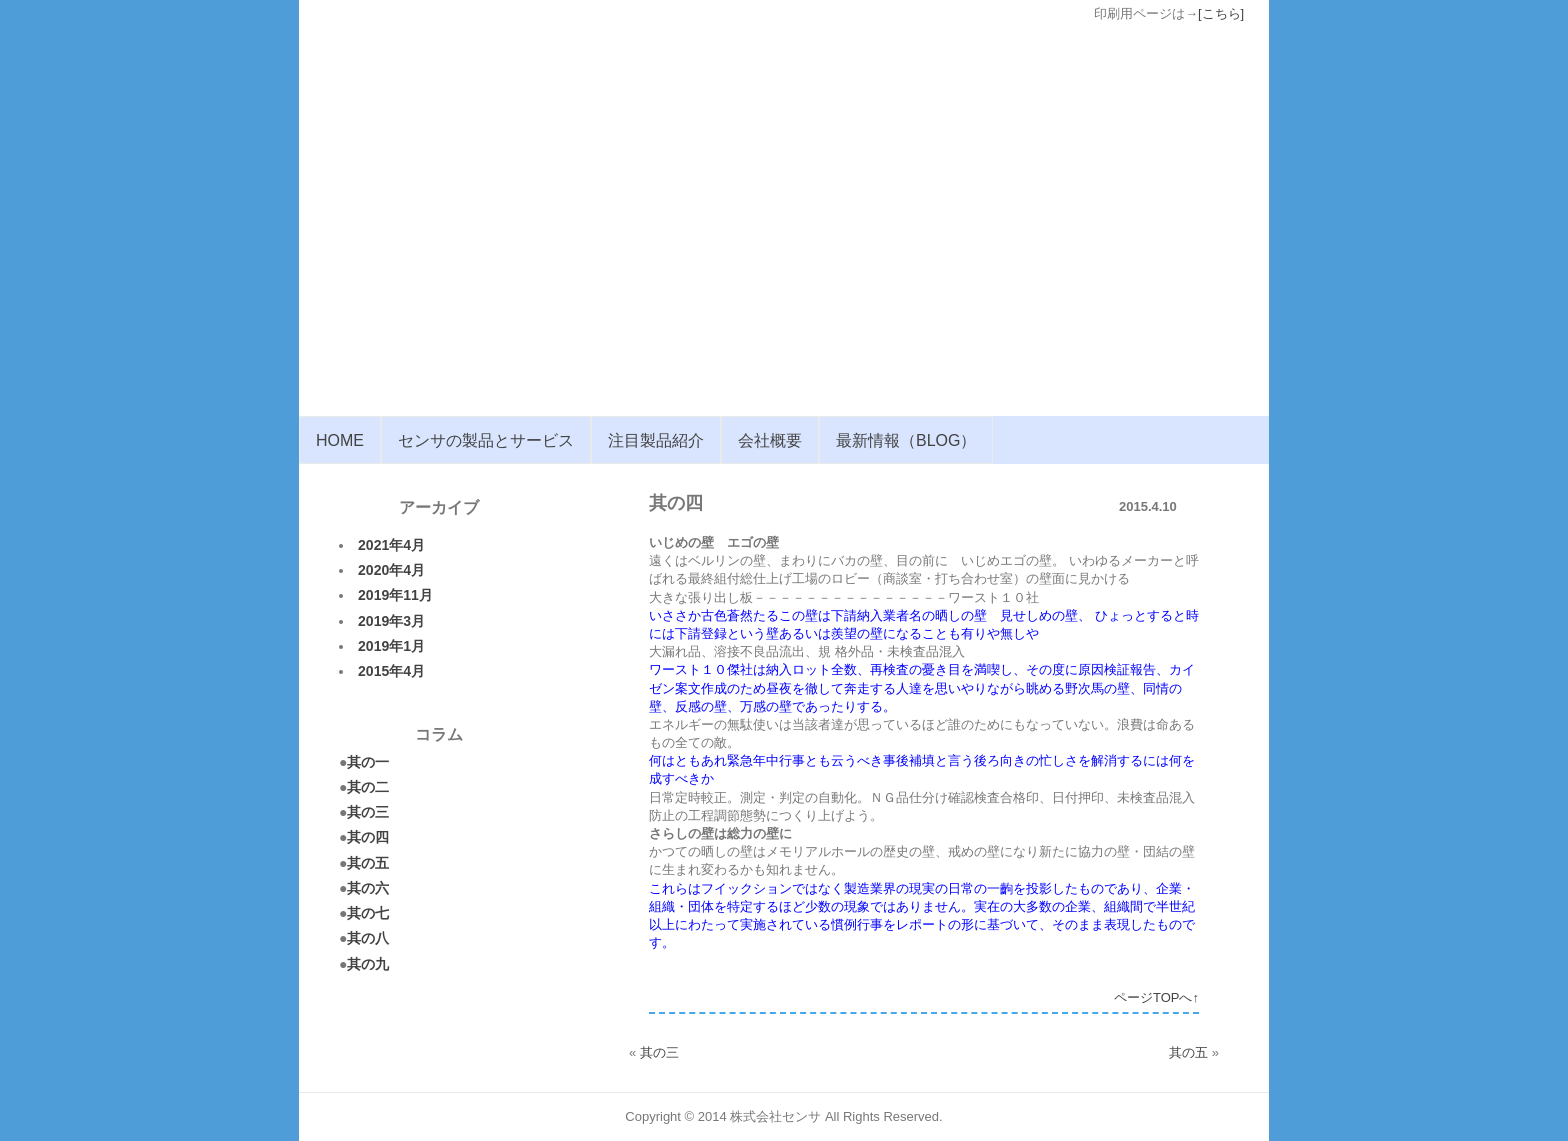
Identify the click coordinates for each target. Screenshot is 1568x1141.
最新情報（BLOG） (906, 440)
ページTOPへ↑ (1156, 997)
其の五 (368, 863)
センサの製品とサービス (486, 440)
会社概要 (770, 440)
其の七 (368, 913)
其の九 (368, 964)
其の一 (368, 762)
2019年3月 (391, 621)
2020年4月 (391, 570)
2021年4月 (391, 545)
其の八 (368, 938)
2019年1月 (391, 646)
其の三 (368, 812)
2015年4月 (391, 671)
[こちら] (1221, 13)
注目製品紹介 (656, 440)
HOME (340, 440)
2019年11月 (395, 595)
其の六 (368, 888)
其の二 (368, 787)
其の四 (368, 837)
